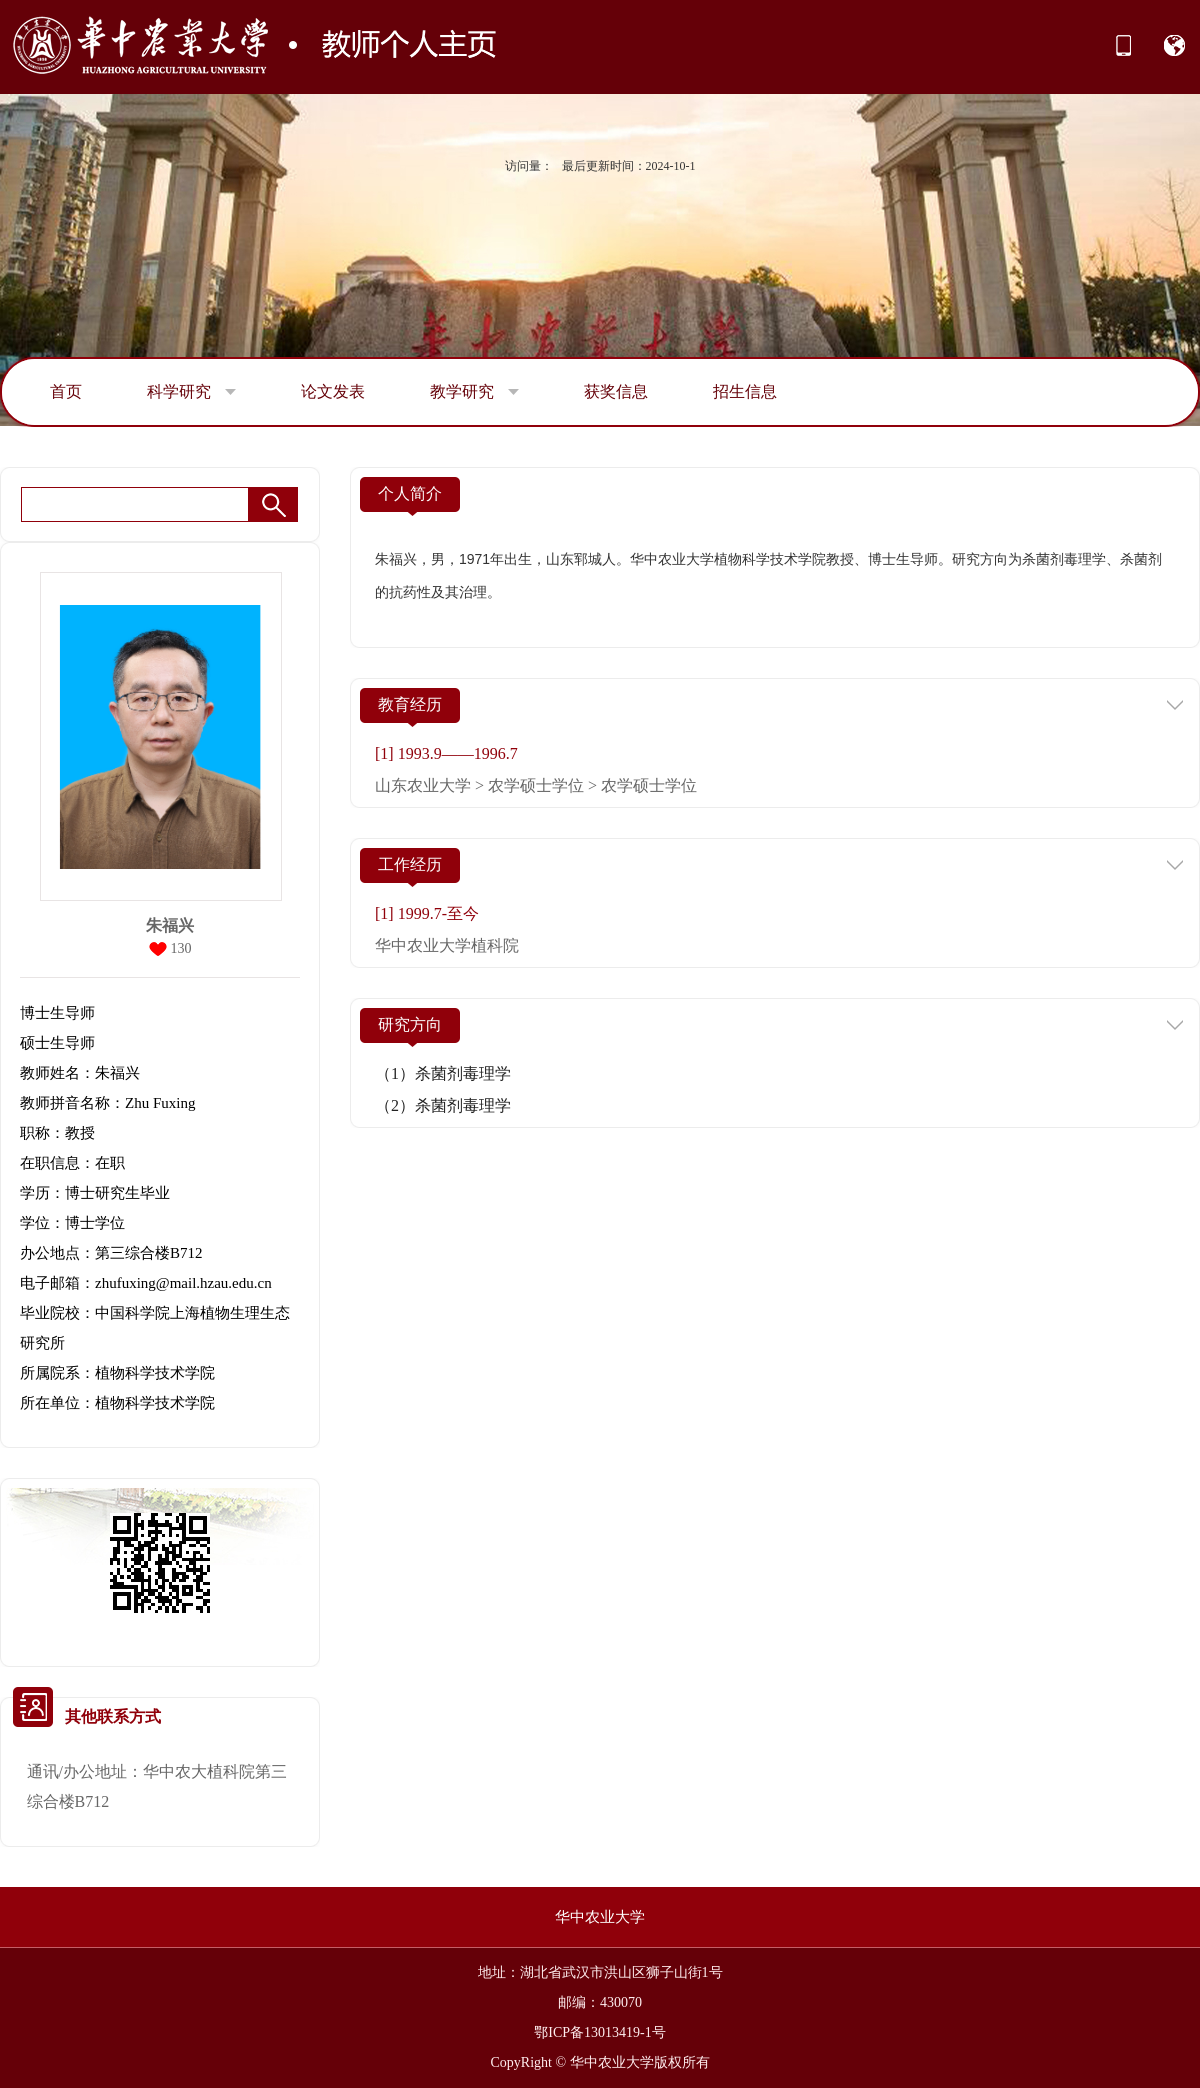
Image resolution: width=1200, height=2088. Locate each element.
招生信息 (745, 391)
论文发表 (333, 391)
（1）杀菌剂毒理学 (443, 1073)
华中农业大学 (600, 1917)
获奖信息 (616, 391)
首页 (66, 391)
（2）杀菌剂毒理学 (443, 1105)
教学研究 (474, 392)
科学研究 (191, 392)
